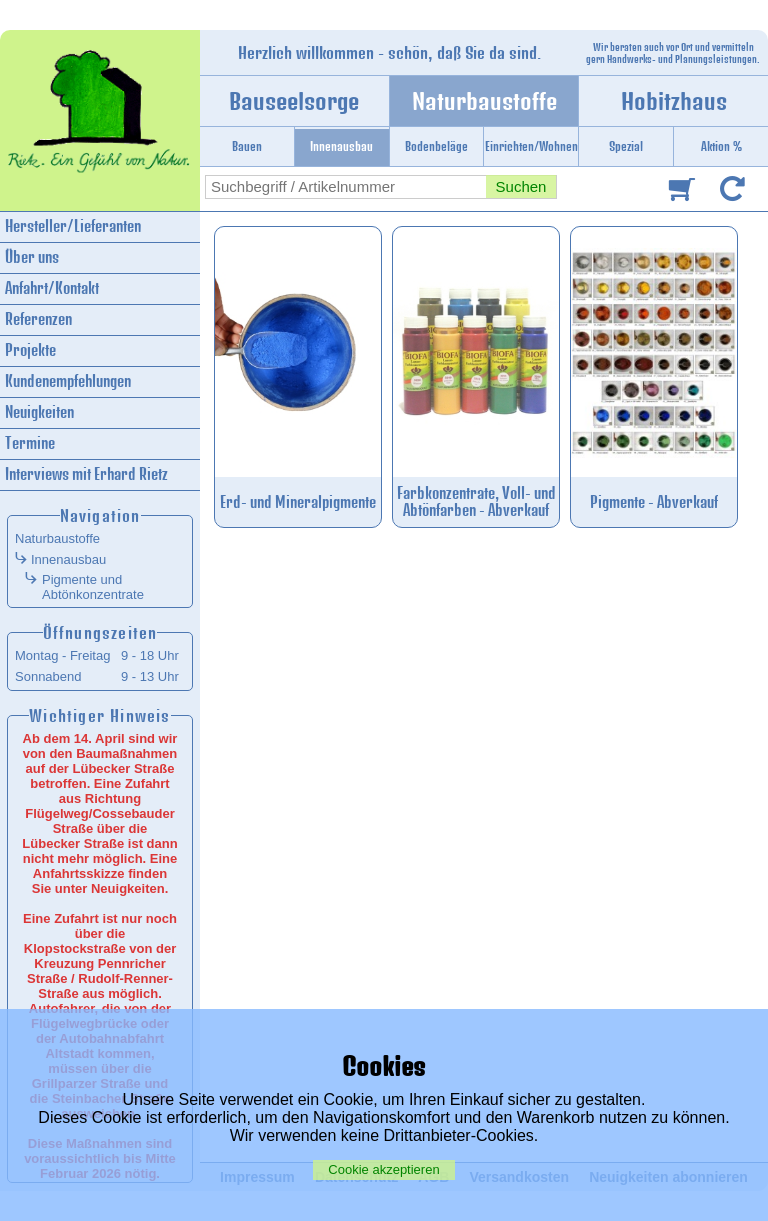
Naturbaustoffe (484, 101)
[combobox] (346, 187)
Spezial (626, 146)
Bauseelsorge (294, 101)
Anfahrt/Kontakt (52, 288)
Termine (30, 443)
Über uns (32, 257)
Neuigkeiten (39, 412)
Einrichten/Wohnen (531, 146)
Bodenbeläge (436, 146)
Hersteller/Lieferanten (73, 226)
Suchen (521, 186)
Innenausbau (341, 146)
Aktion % (721, 146)
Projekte (30, 350)
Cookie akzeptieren (383, 1169)
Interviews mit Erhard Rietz (86, 474)
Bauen (247, 146)
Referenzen (38, 319)
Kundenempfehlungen (68, 381)
